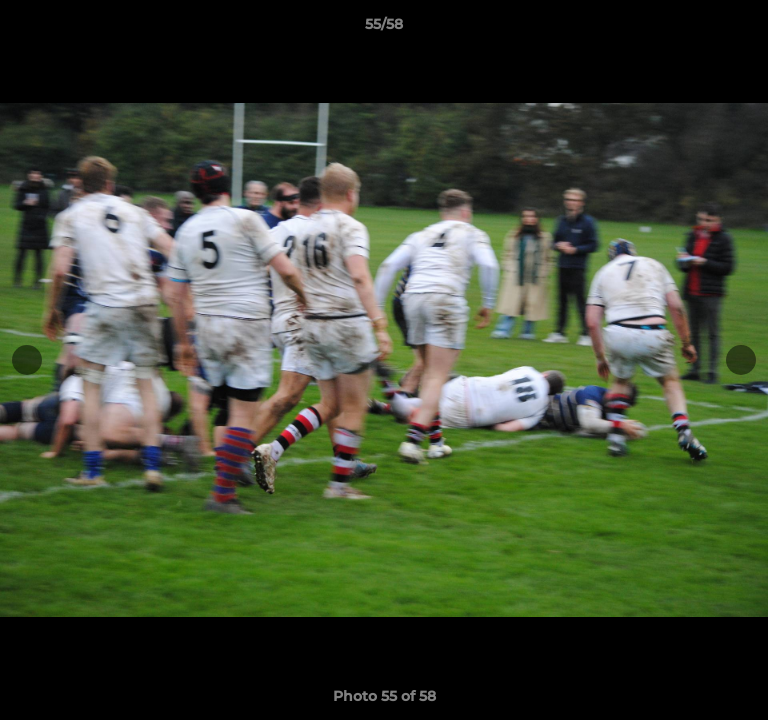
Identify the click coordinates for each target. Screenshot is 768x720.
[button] (744, 29)
